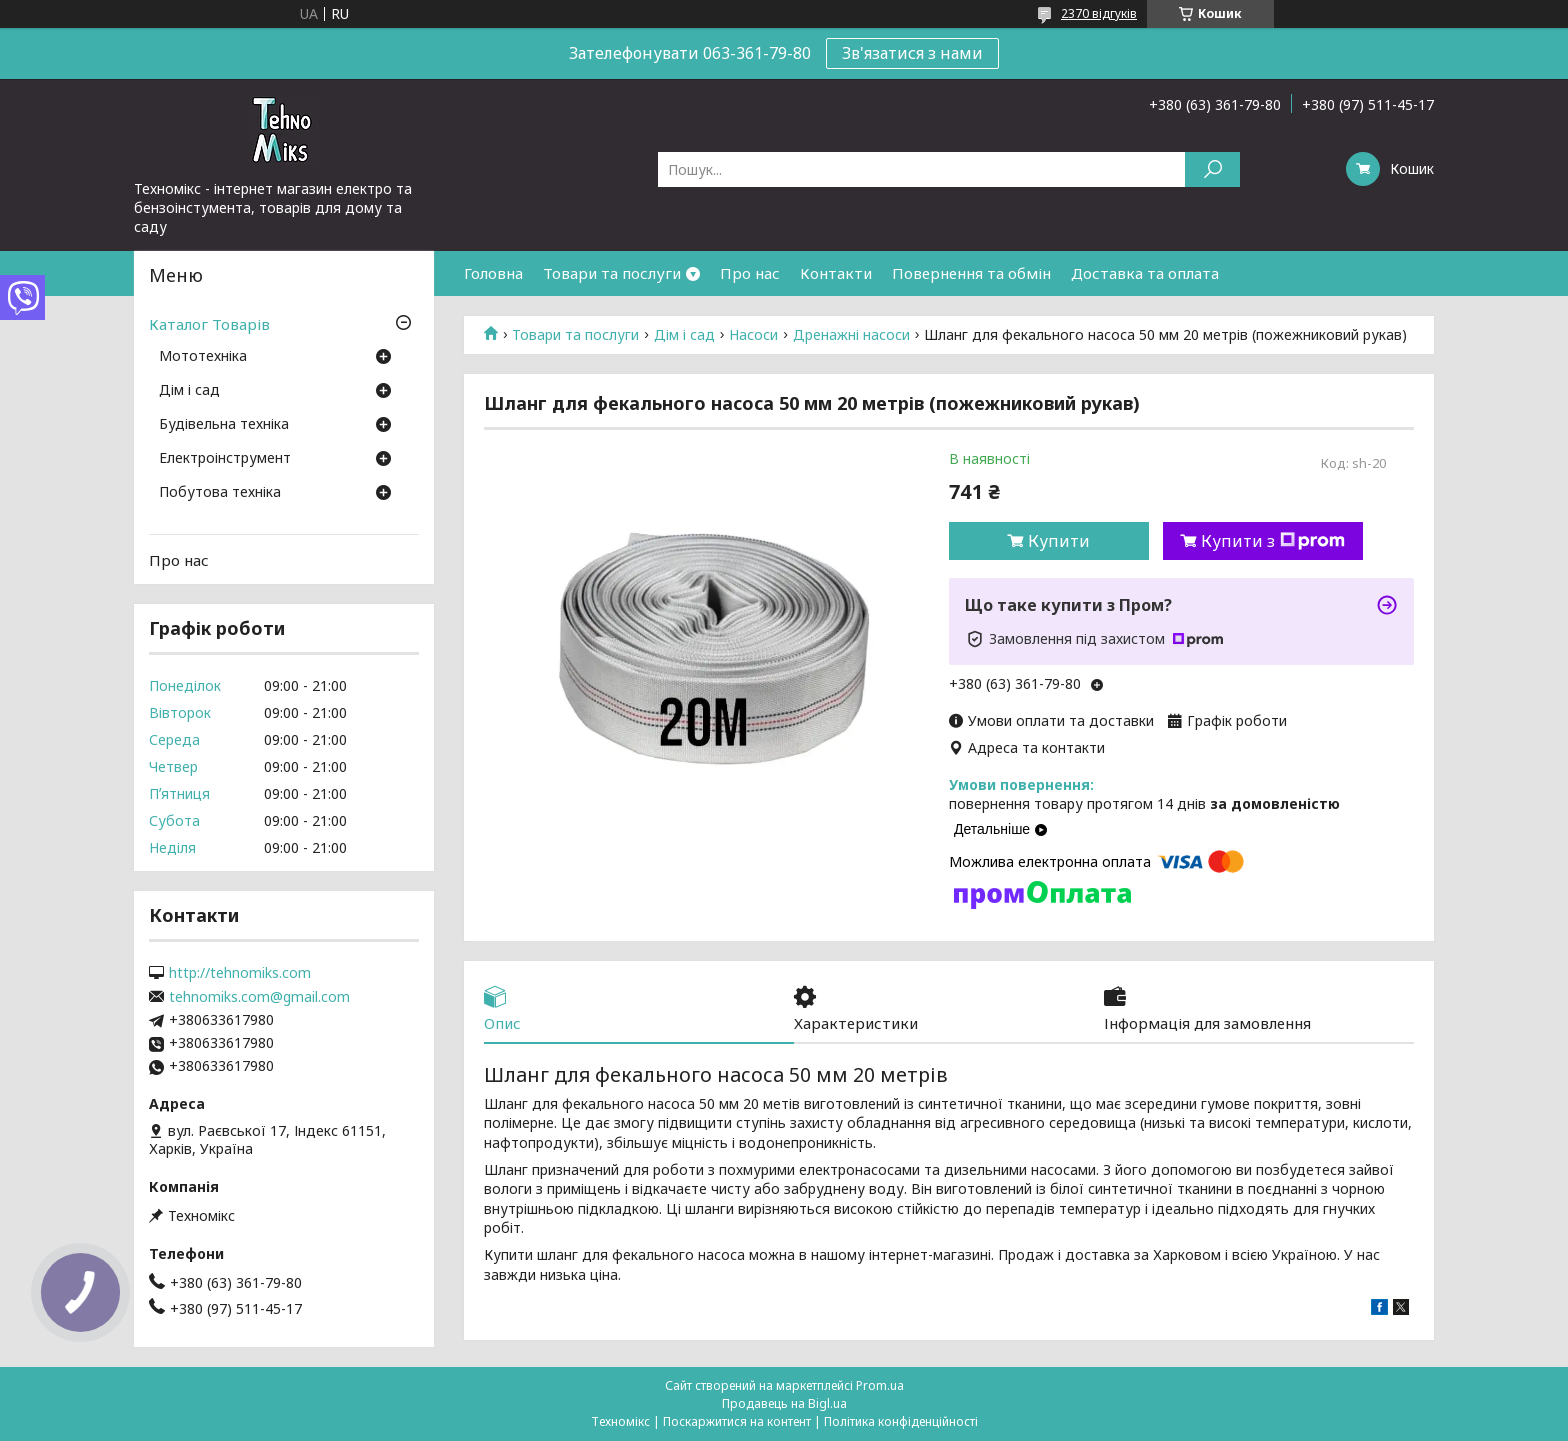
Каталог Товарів (209, 324)
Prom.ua (880, 1385)
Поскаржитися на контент (737, 1421)
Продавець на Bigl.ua (784, 1403)
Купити (1059, 541)
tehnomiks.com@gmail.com (259, 997)
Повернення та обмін (971, 273)
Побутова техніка (220, 493)
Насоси (753, 335)
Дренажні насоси (851, 335)
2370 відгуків (1099, 13)
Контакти (836, 273)
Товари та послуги (612, 273)
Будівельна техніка (224, 425)
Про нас (750, 273)
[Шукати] (1212, 169)
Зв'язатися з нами (912, 53)
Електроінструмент (225, 459)
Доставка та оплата (1145, 273)
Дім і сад (684, 335)
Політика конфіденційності (901, 1421)
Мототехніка (203, 357)
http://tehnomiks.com (240, 973)
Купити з (1273, 541)
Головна (493, 273)
